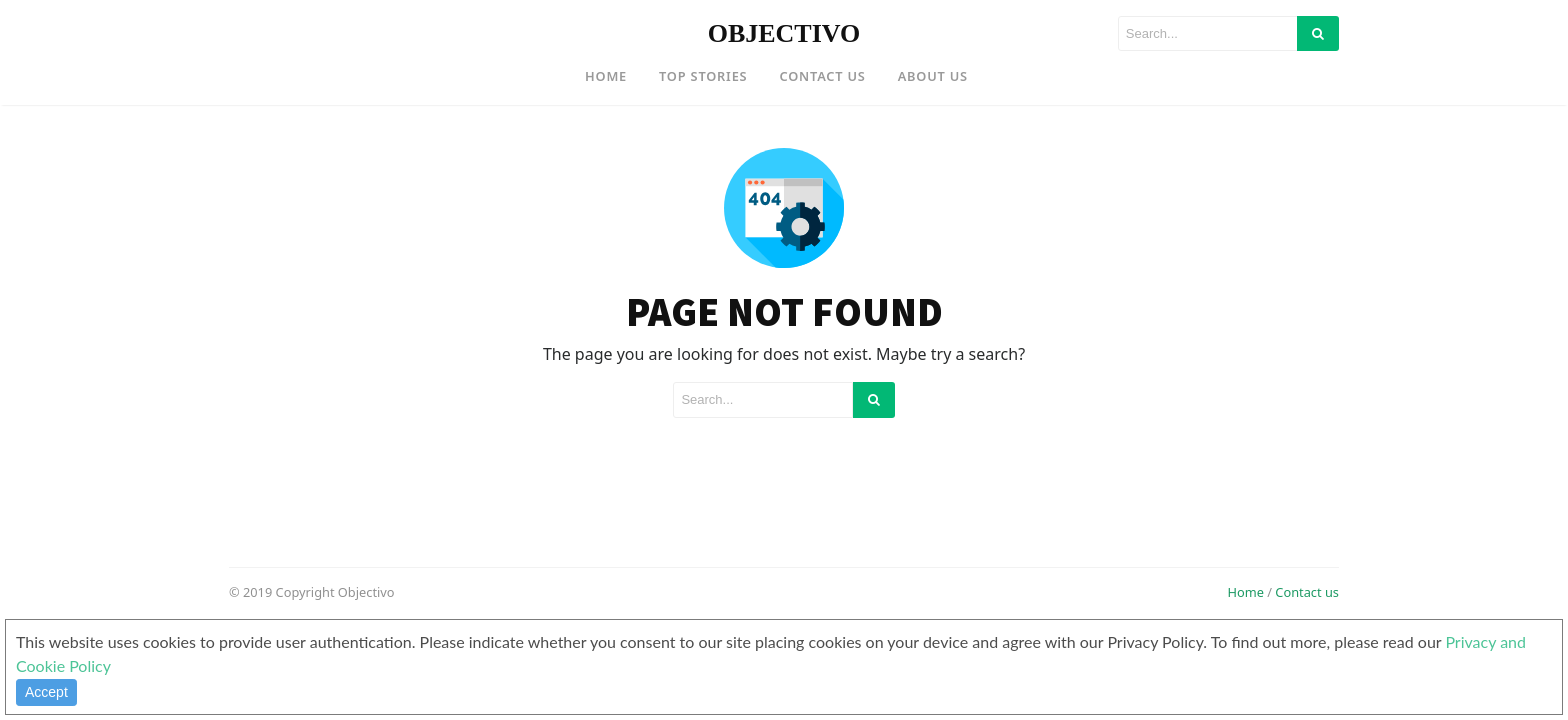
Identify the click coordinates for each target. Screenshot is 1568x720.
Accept (46, 692)
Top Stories (703, 76)
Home (606, 76)
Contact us (1307, 592)
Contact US (822, 76)
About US (933, 76)
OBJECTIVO (784, 33)
